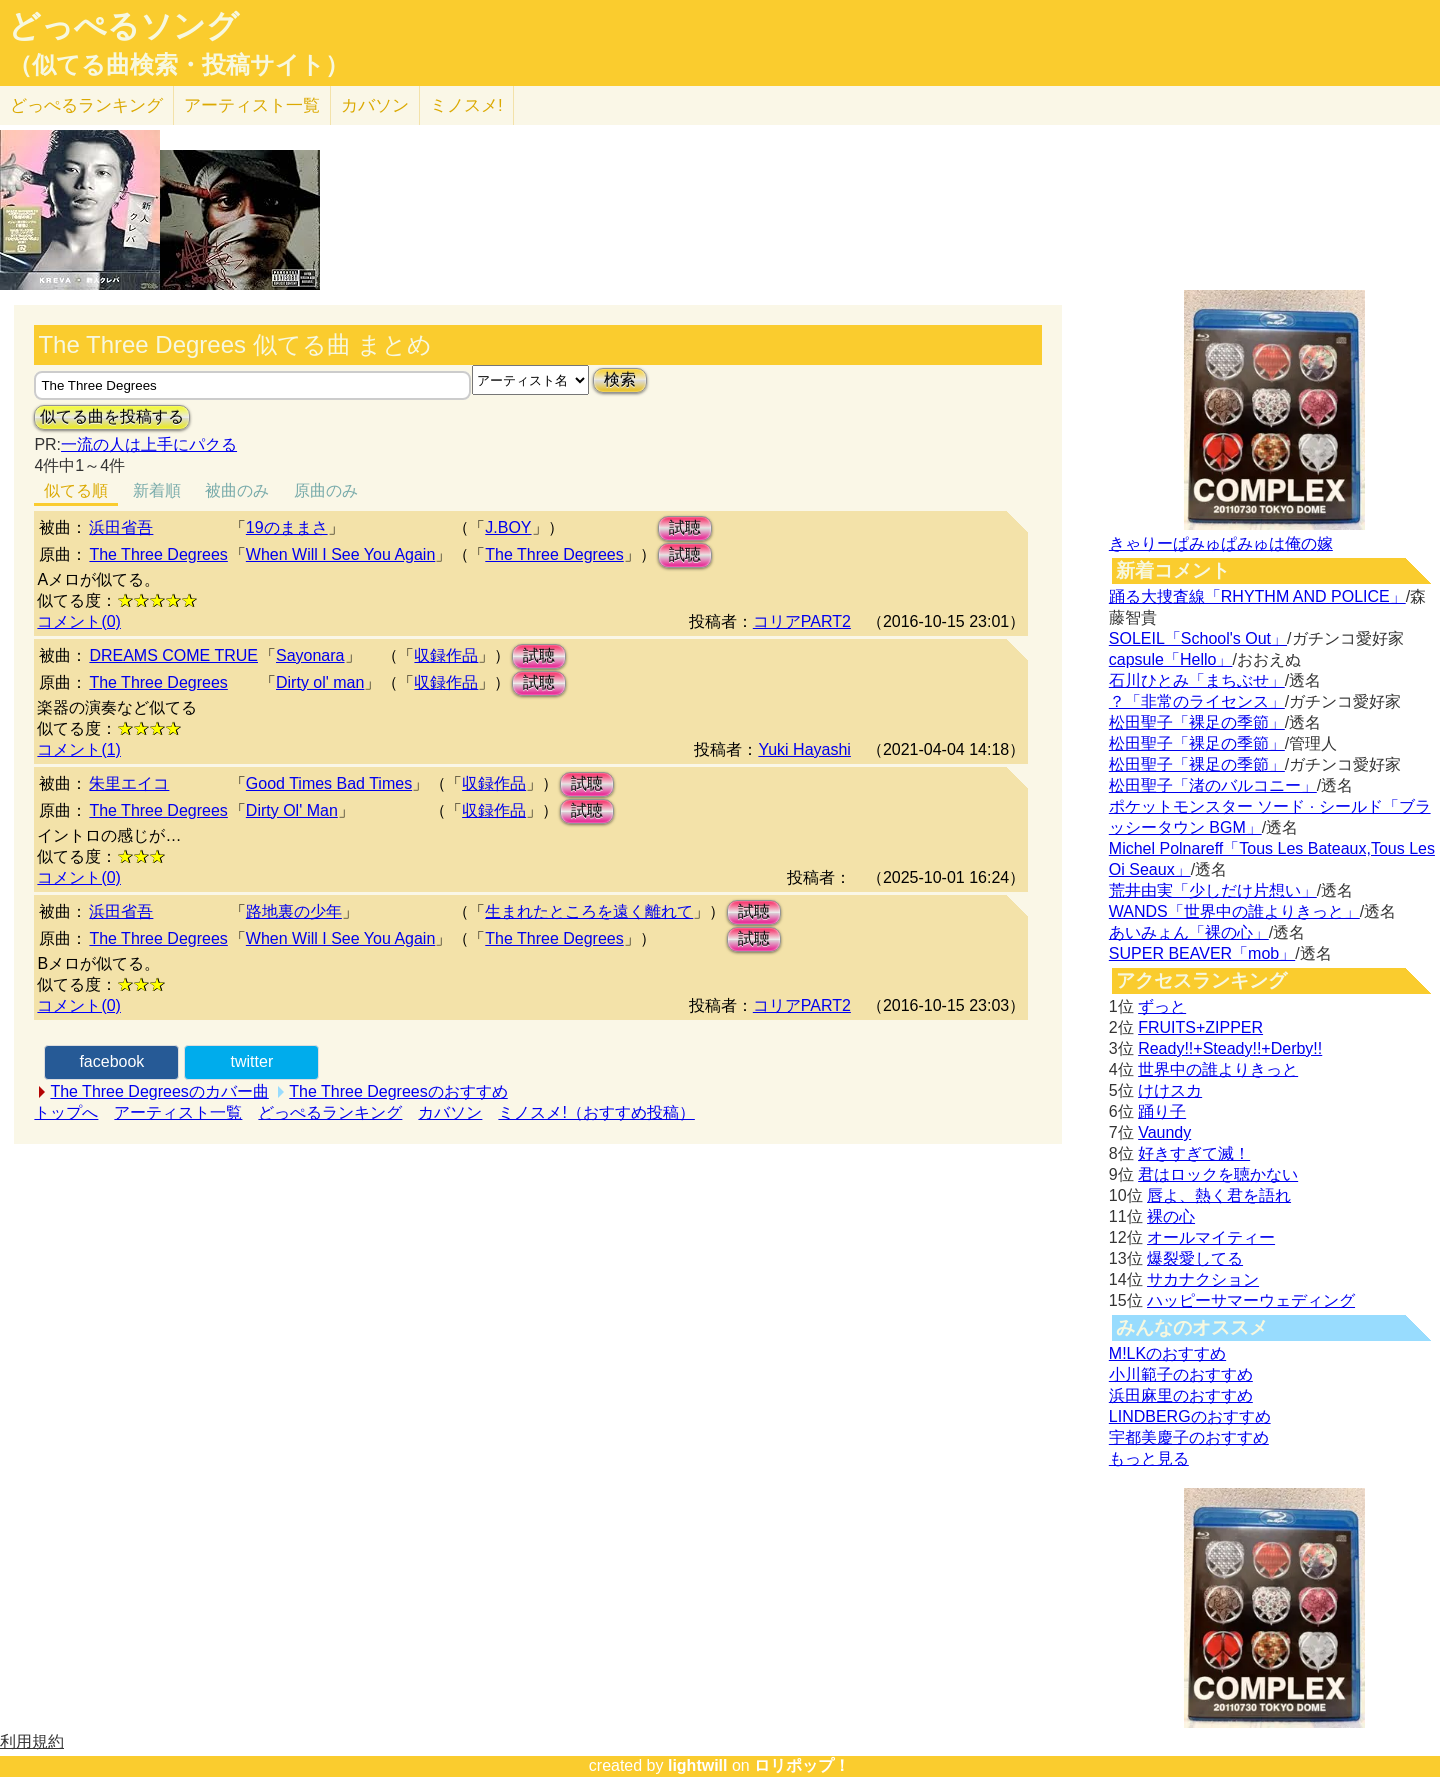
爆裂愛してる (1195, 1258)
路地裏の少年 (294, 911)
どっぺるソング (123, 26)
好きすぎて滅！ (1194, 1153)
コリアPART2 (802, 621)
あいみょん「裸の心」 (1189, 932)
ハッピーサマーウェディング (1251, 1300)
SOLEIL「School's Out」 (1198, 638)
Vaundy (1164, 1132)
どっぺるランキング (330, 1112)
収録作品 (446, 655)
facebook (111, 1061)
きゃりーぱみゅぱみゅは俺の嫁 (1221, 543)
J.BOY (508, 527)
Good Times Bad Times (329, 783)
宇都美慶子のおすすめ (1189, 1437)
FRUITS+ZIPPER (1200, 1027)
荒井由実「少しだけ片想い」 (1213, 890)
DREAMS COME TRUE (173, 655)
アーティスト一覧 (178, 1112)
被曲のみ (237, 490)
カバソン (375, 105)
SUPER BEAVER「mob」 (1202, 953)
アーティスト (252, 105)
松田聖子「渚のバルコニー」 (1213, 785)
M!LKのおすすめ (1167, 1353)
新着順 (157, 490)
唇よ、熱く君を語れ (1219, 1195)
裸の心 (1171, 1216)
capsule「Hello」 (1171, 659)
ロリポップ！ (802, 1765)
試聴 (685, 527)
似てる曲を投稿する (112, 416)
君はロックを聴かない (1218, 1174)
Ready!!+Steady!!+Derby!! (1230, 1048)
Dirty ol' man (320, 682)
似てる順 (76, 490)
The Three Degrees (158, 554)
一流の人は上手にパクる (149, 444)
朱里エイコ (129, 783)
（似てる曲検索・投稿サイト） (178, 65)
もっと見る (1149, 1458)
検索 (620, 379)
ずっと (1162, 1006)
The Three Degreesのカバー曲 (159, 1091)
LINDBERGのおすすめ (1190, 1416)
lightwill (698, 1765)
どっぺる (86, 105)
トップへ (66, 1112)
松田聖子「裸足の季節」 (1197, 722)
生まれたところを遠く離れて (589, 911)
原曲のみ (326, 490)
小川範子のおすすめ (1181, 1374)
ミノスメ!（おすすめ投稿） (596, 1112)
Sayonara (310, 655)
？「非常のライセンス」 (1197, 701)
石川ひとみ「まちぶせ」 (1197, 680)
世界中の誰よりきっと (1218, 1069)
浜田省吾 (121, 527)
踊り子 (1162, 1111)
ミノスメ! (466, 105)
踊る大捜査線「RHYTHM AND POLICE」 (1257, 596)
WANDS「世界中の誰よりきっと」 (1234, 911)
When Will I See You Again (340, 554)
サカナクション (1203, 1279)
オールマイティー (1211, 1237)
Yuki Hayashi (804, 749)
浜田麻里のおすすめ (1181, 1395)
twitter (252, 1061)
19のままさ (287, 527)
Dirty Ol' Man (292, 810)
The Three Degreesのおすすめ (398, 1091)
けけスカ (1170, 1090)
